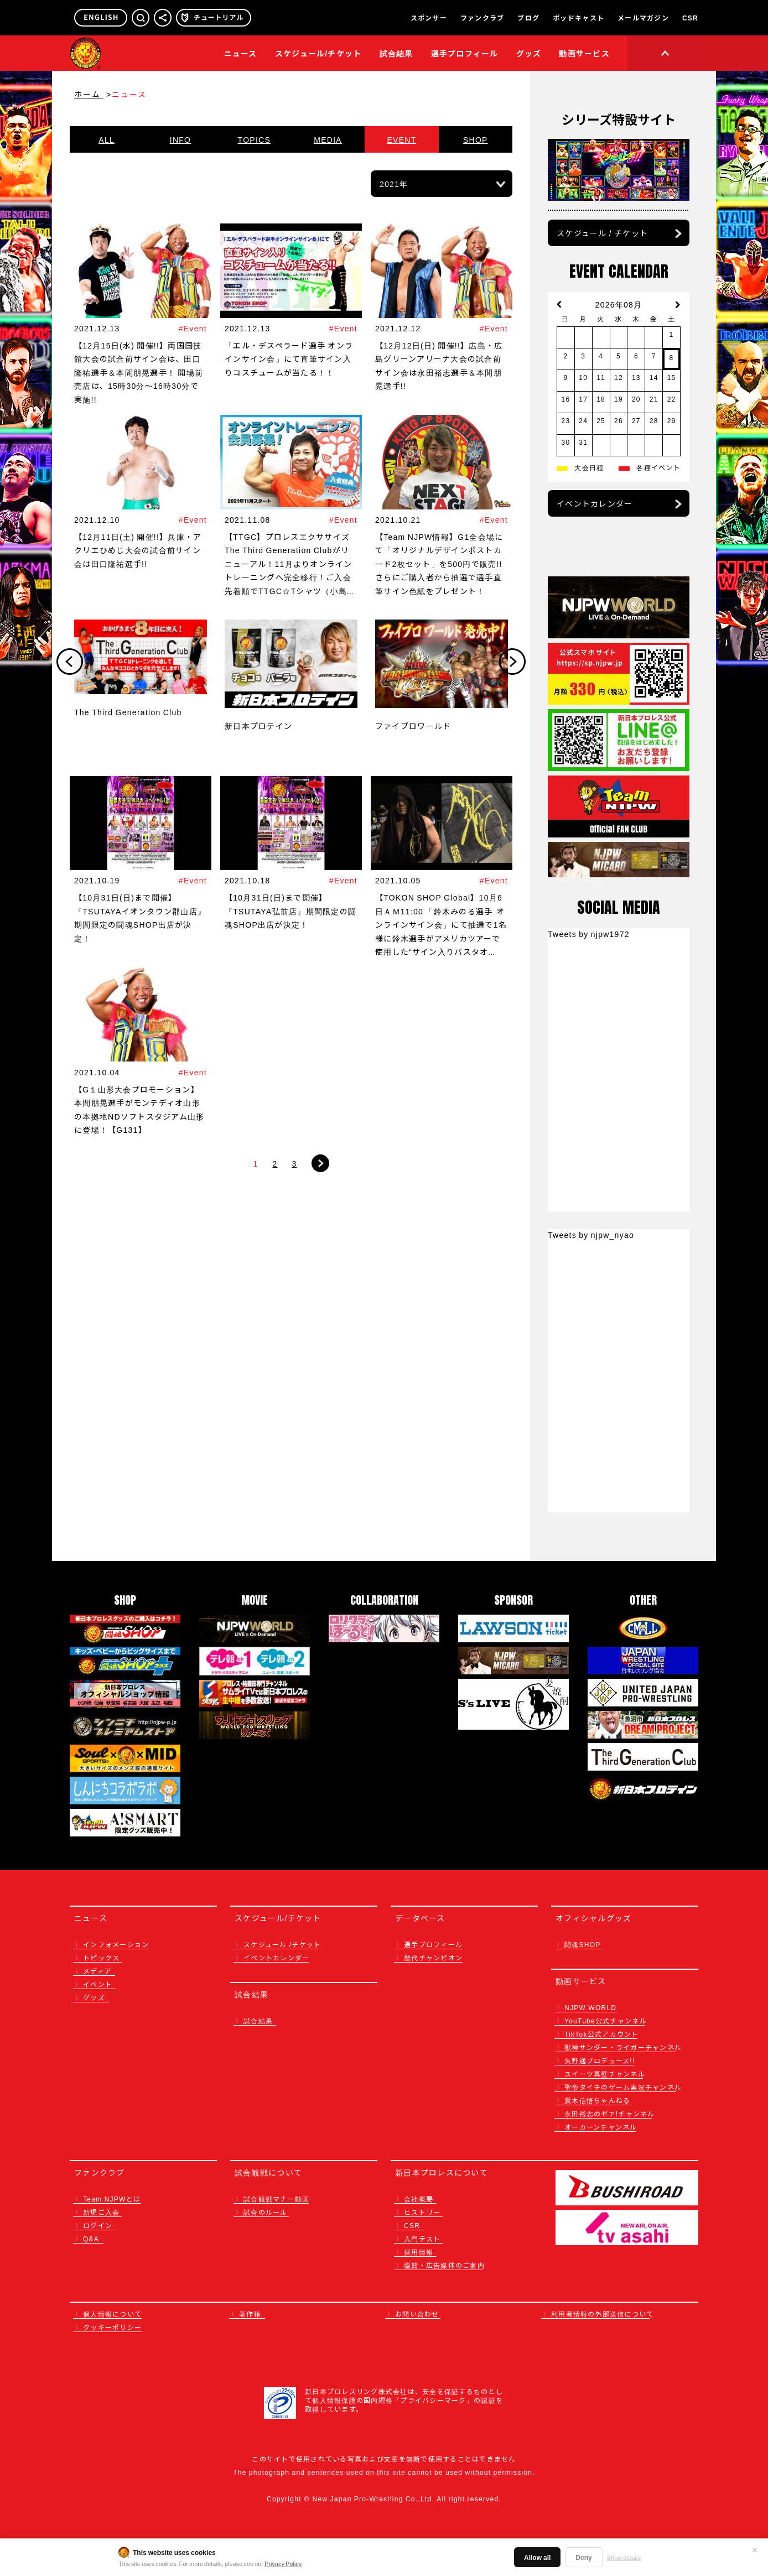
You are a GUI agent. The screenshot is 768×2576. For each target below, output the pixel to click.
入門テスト (422, 2238)
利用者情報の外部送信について (602, 2313)
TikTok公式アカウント (601, 2033)
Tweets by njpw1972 (589, 933)
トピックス (101, 1957)
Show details (624, 2557)
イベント (97, 1984)
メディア (97, 1970)
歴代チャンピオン (433, 1957)
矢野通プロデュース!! (599, 2060)
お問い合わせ (417, 2313)
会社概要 (418, 2198)
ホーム (88, 94)
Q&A (91, 2238)
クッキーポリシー (112, 2327)
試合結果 (396, 53)
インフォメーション (116, 1944)
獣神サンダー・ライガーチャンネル (623, 2047)
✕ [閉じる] (754, 2549)
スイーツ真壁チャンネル (604, 2073)
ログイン (97, 2225)
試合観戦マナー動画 (276, 2198)
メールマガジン (643, 17)
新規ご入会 (101, 2211)
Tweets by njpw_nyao (591, 1234)
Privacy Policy (283, 2563)
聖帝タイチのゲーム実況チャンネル (623, 2086)
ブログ (528, 17)
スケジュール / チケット (602, 232)
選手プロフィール (465, 53)
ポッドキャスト (578, 17)
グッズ (94, 1997)
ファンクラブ (482, 17)
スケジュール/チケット (318, 53)
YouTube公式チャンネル (605, 2020)
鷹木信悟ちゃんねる (597, 2100)
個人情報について (112, 2313)
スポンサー (429, 17)
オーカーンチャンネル (600, 2126)
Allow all (537, 2557)
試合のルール (265, 2211)
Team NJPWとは (112, 2198)
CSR (690, 17)
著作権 (250, 2313)
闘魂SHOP (582, 1944)
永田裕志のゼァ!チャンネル (609, 2113)
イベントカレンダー (594, 503)
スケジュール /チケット (282, 1944)
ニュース (240, 53)
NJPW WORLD (590, 2007)
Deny (583, 2557)
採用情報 (418, 2251)
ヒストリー (422, 2211)
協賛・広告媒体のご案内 (444, 2265)
